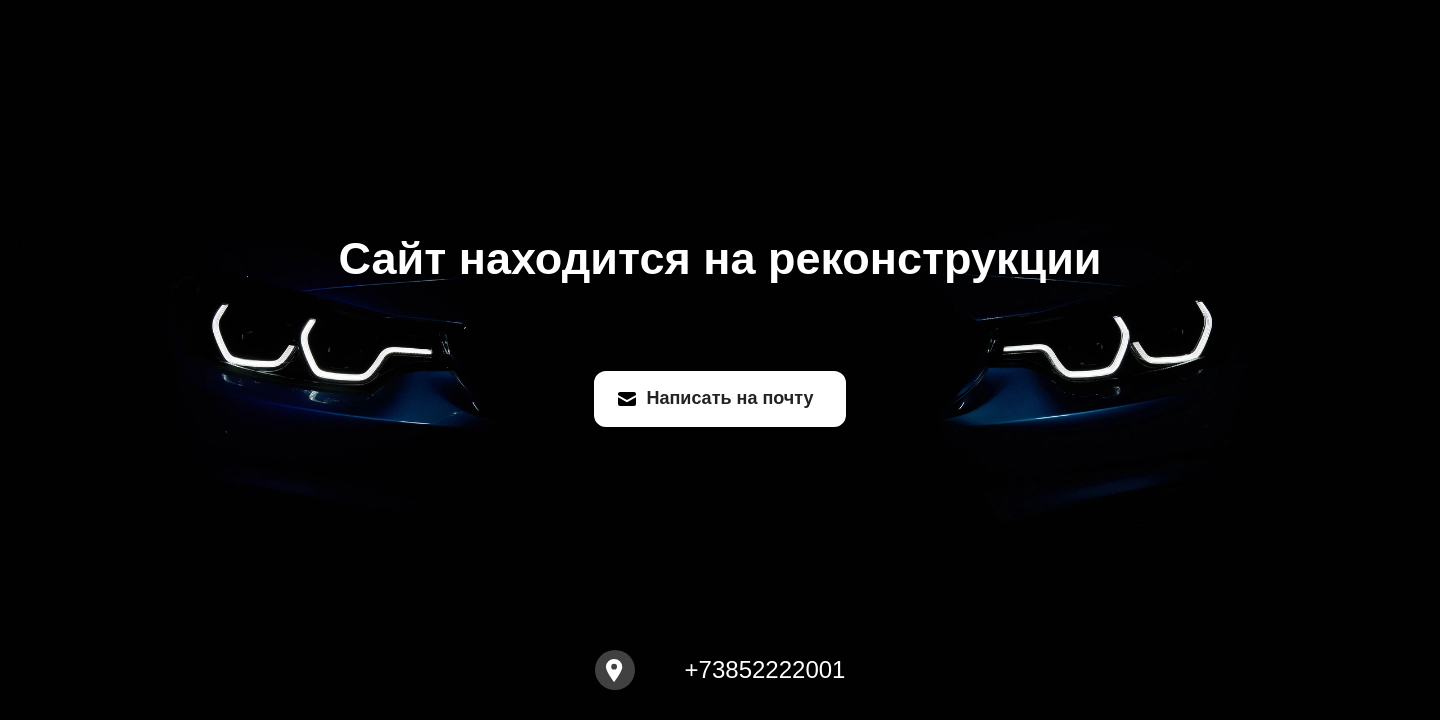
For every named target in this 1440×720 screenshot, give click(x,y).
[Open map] (615, 670)
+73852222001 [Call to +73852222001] (765, 670)
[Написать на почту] (719, 399)
